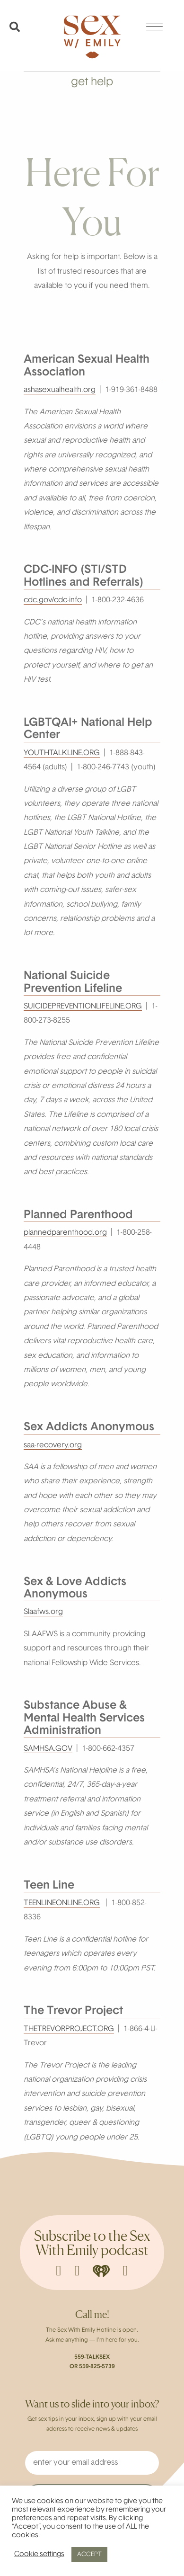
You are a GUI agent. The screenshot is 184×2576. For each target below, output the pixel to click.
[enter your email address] (92, 2463)
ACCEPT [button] (89, 2554)
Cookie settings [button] (39, 2554)
